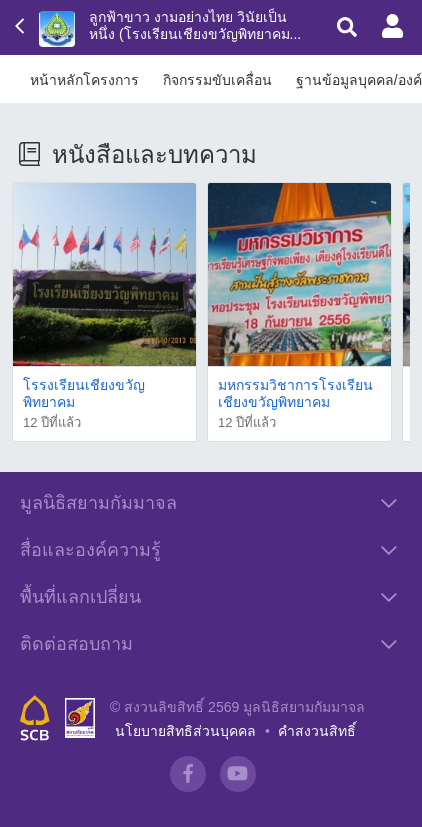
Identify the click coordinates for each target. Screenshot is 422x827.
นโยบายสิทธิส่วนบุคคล (185, 731)
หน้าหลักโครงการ (84, 80)
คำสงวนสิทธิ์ (317, 731)
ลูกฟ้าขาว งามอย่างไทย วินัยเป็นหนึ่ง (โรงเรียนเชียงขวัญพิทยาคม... (195, 25)
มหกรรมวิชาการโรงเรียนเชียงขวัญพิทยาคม (295, 393)
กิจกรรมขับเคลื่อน (217, 80)
